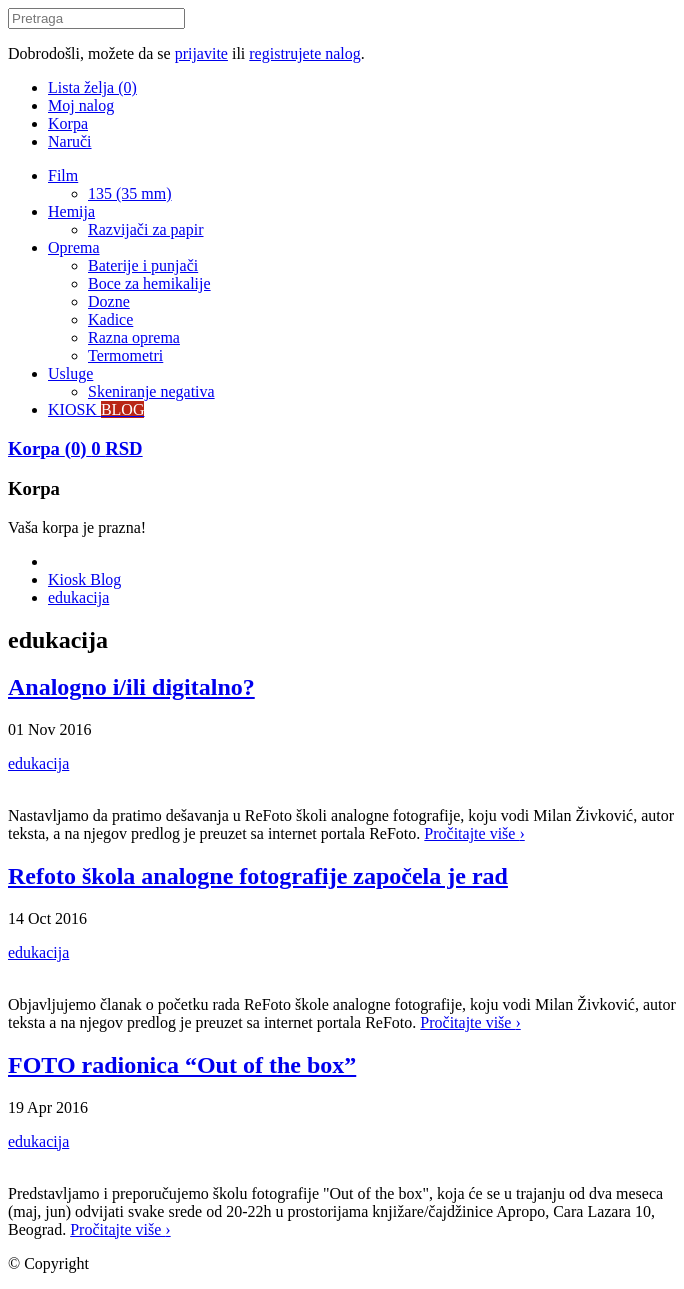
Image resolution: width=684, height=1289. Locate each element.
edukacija (78, 597)
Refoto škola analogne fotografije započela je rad (258, 876)
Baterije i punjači (143, 265)
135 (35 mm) (130, 193)
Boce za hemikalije (149, 283)
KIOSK (96, 409)
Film (63, 175)
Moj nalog (81, 105)
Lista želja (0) (92, 87)
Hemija (71, 211)
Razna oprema (134, 337)
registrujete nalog (305, 53)
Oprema (74, 247)
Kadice (110, 319)
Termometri (125, 355)
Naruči (70, 141)
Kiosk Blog (84, 579)
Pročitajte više (474, 833)
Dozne (109, 301)
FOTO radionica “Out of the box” (182, 1065)
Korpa (68, 123)
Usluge (70, 373)
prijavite (201, 53)
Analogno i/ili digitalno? (131, 687)
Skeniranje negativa (151, 391)
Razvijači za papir (146, 229)
